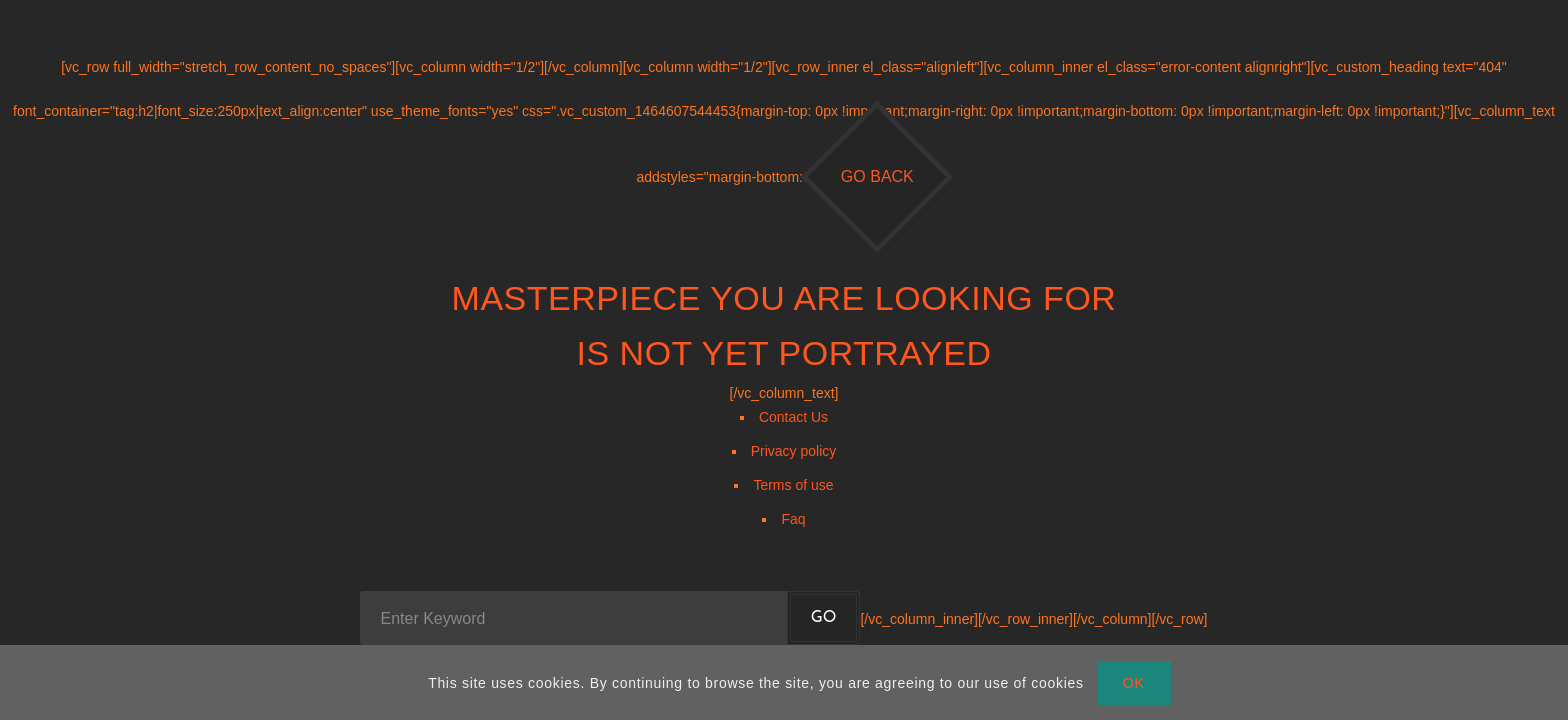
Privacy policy (794, 451)
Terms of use (793, 485)
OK (1134, 683)
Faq (793, 519)
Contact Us (793, 417)
